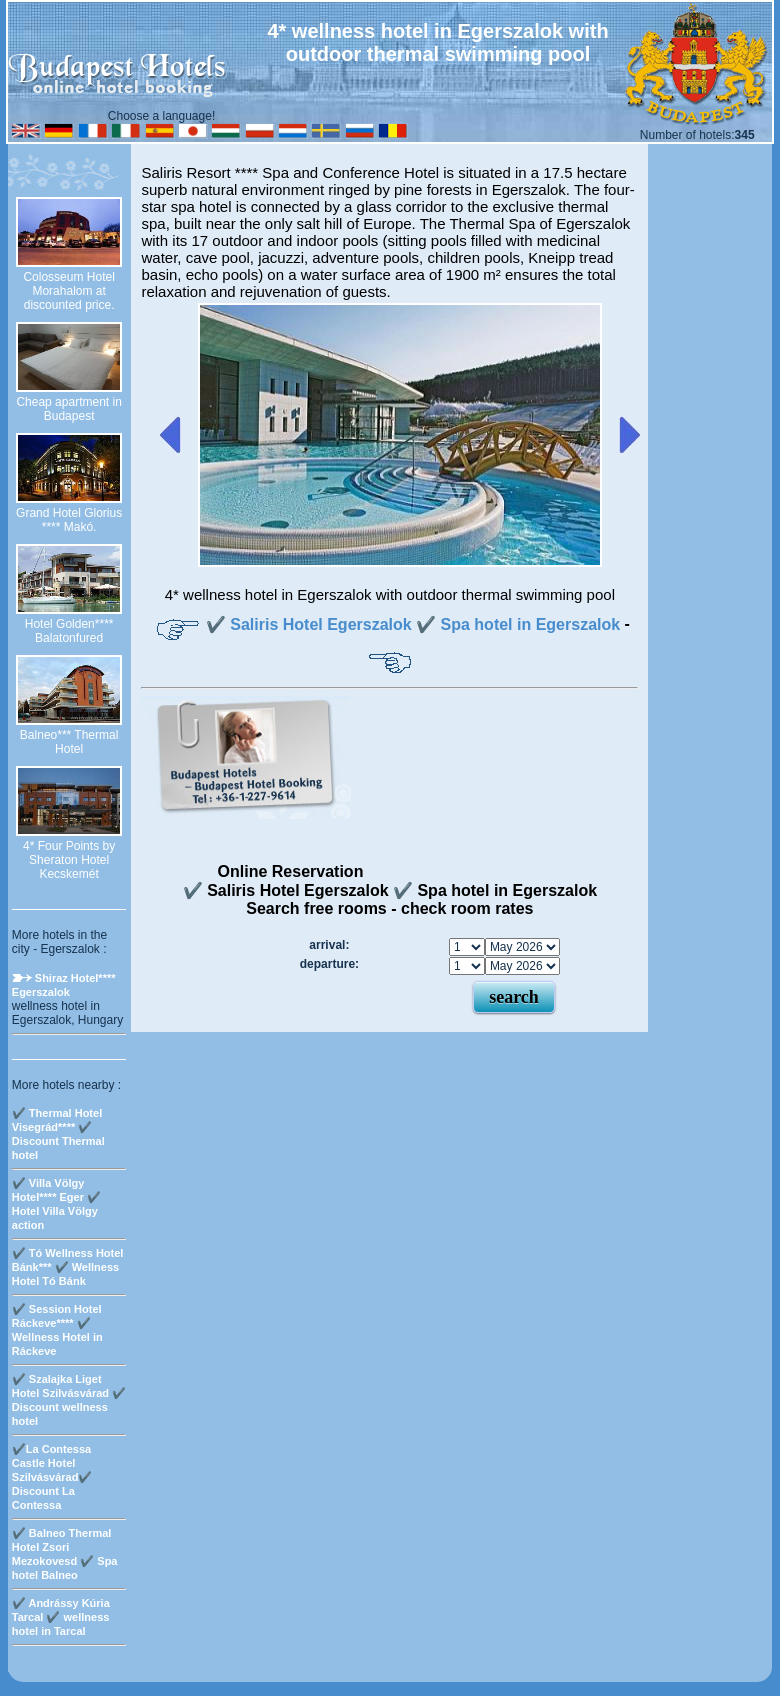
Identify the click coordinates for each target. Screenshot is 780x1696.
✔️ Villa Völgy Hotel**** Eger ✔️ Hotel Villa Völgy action (56, 1204)
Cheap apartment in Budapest (68, 409)
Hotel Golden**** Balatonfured (69, 631)
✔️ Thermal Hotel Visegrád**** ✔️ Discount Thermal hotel (58, 1134)
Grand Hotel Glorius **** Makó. (69, 520)
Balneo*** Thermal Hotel (69, 742)
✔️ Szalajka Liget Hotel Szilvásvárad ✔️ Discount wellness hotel (69, 1400)
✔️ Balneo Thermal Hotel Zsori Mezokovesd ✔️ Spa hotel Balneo (65, 1554)
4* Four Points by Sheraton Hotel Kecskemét (69, 860)
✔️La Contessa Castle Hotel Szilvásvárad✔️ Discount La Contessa (52, 1477)
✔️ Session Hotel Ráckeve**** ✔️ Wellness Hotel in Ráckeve (57, 1330)
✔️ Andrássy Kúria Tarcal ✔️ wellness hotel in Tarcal (61, 1617)
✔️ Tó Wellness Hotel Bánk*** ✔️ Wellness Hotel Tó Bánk (68, 1267)
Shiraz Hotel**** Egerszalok (64, 985)
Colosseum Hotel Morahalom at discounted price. (68, 291)
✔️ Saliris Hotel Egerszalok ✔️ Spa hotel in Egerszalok (413, 624)
